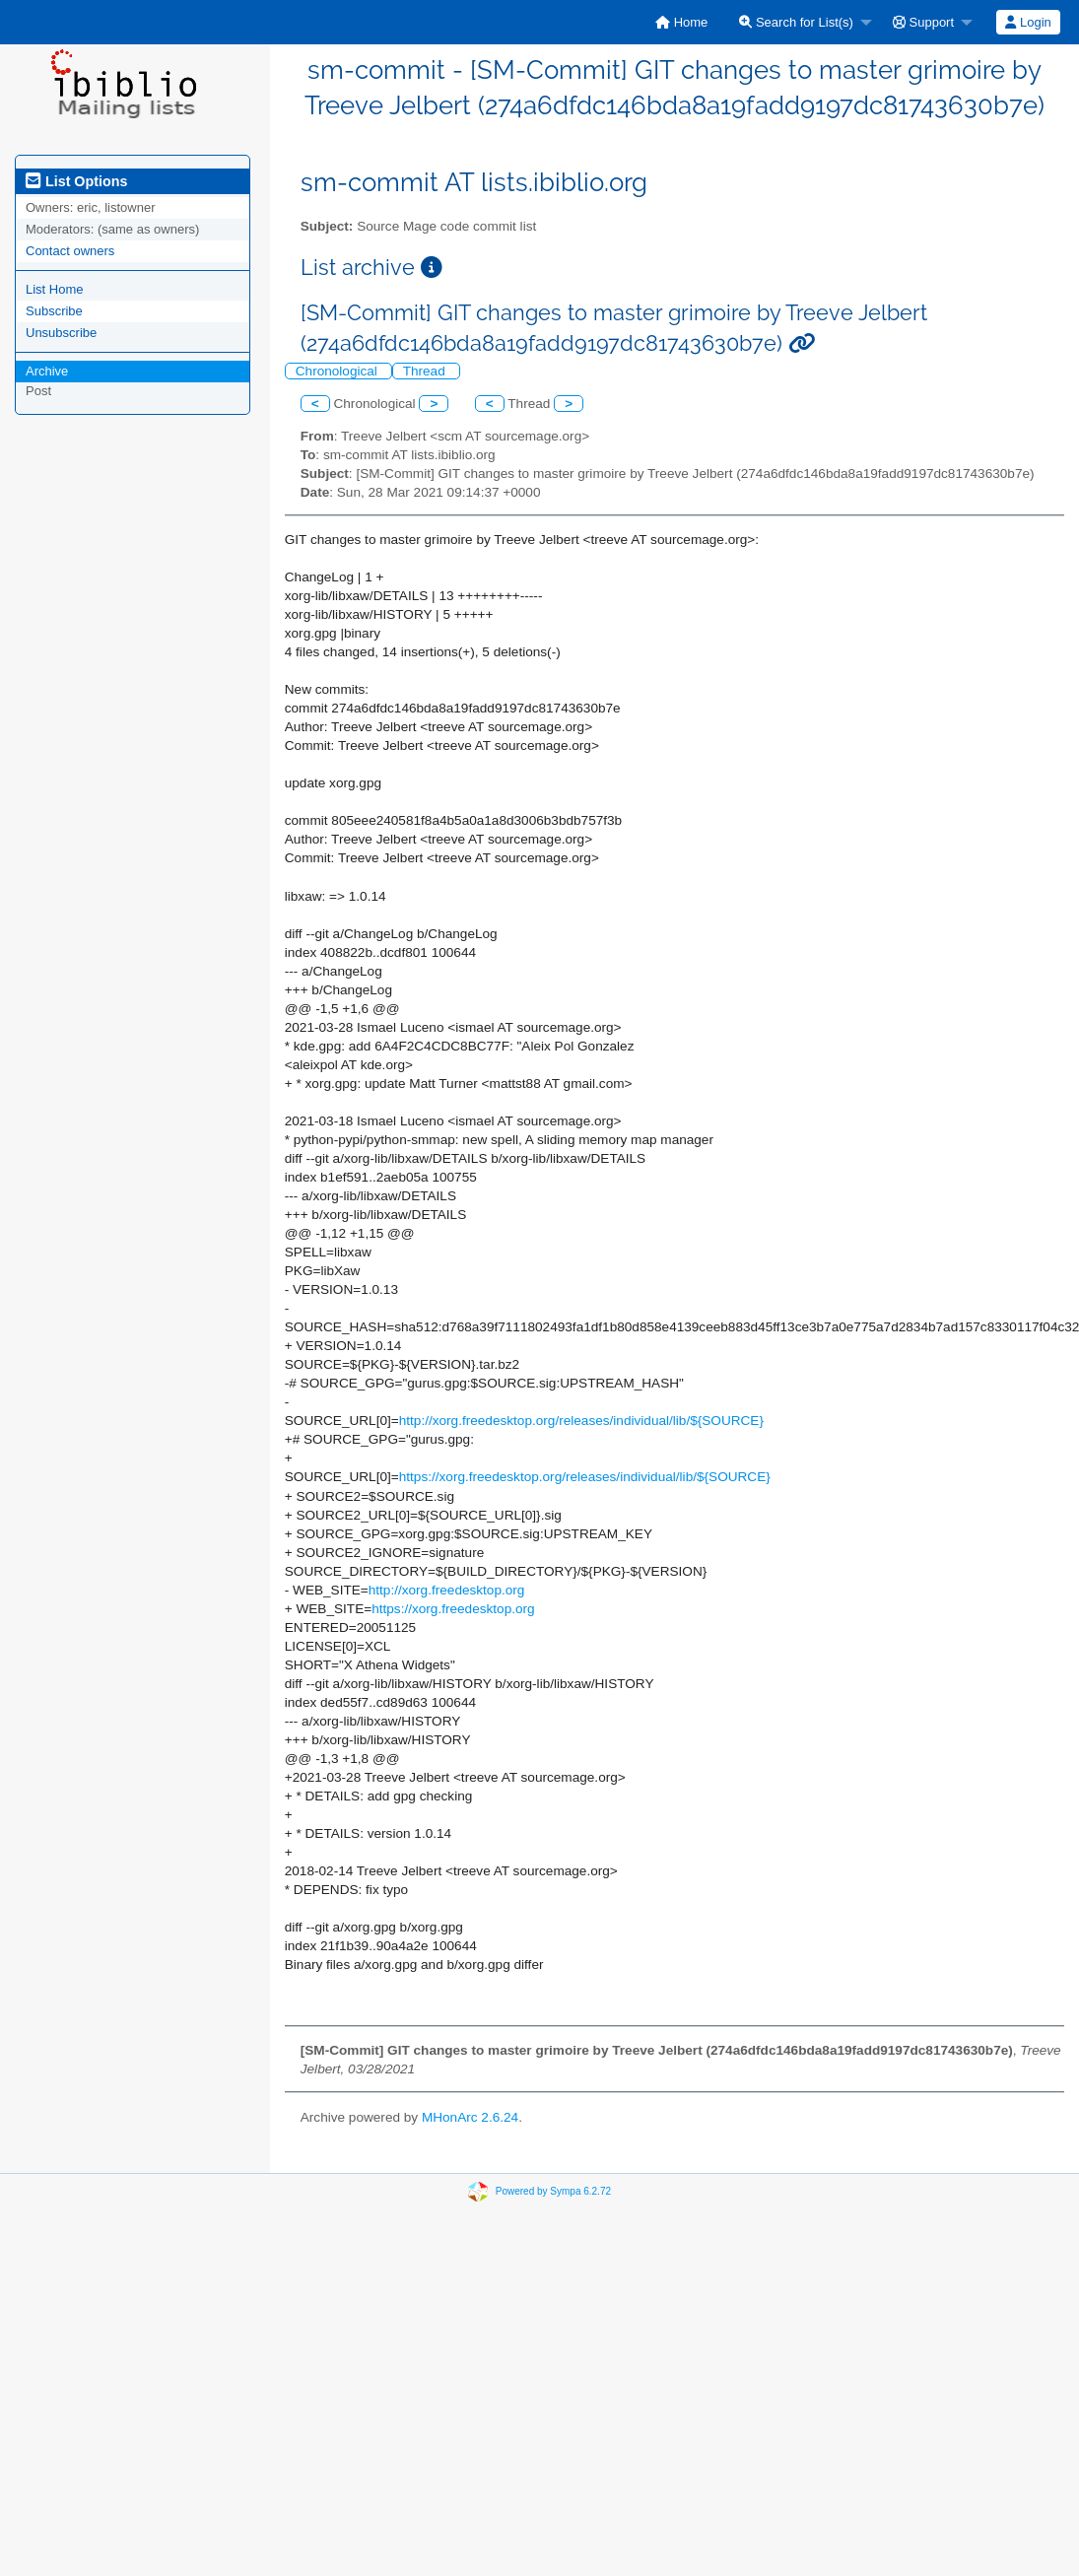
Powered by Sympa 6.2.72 (553, 2191)
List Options (76, 181)
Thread (426, 371)
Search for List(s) (796, 22)
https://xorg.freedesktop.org (452, 1608)
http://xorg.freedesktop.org (447, 1590)
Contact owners (70, 250)
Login (1027, 22)
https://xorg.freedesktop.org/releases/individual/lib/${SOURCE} (585, 1476)
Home (681, 22)
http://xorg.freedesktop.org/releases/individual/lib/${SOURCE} (581, 1420)
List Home (55, 289)
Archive (47, 371)
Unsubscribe (61, 332)
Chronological (338, 371)
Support (923, 22)
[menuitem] (681, 22)
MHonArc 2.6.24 (470, 2117)
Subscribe (54, 311)
